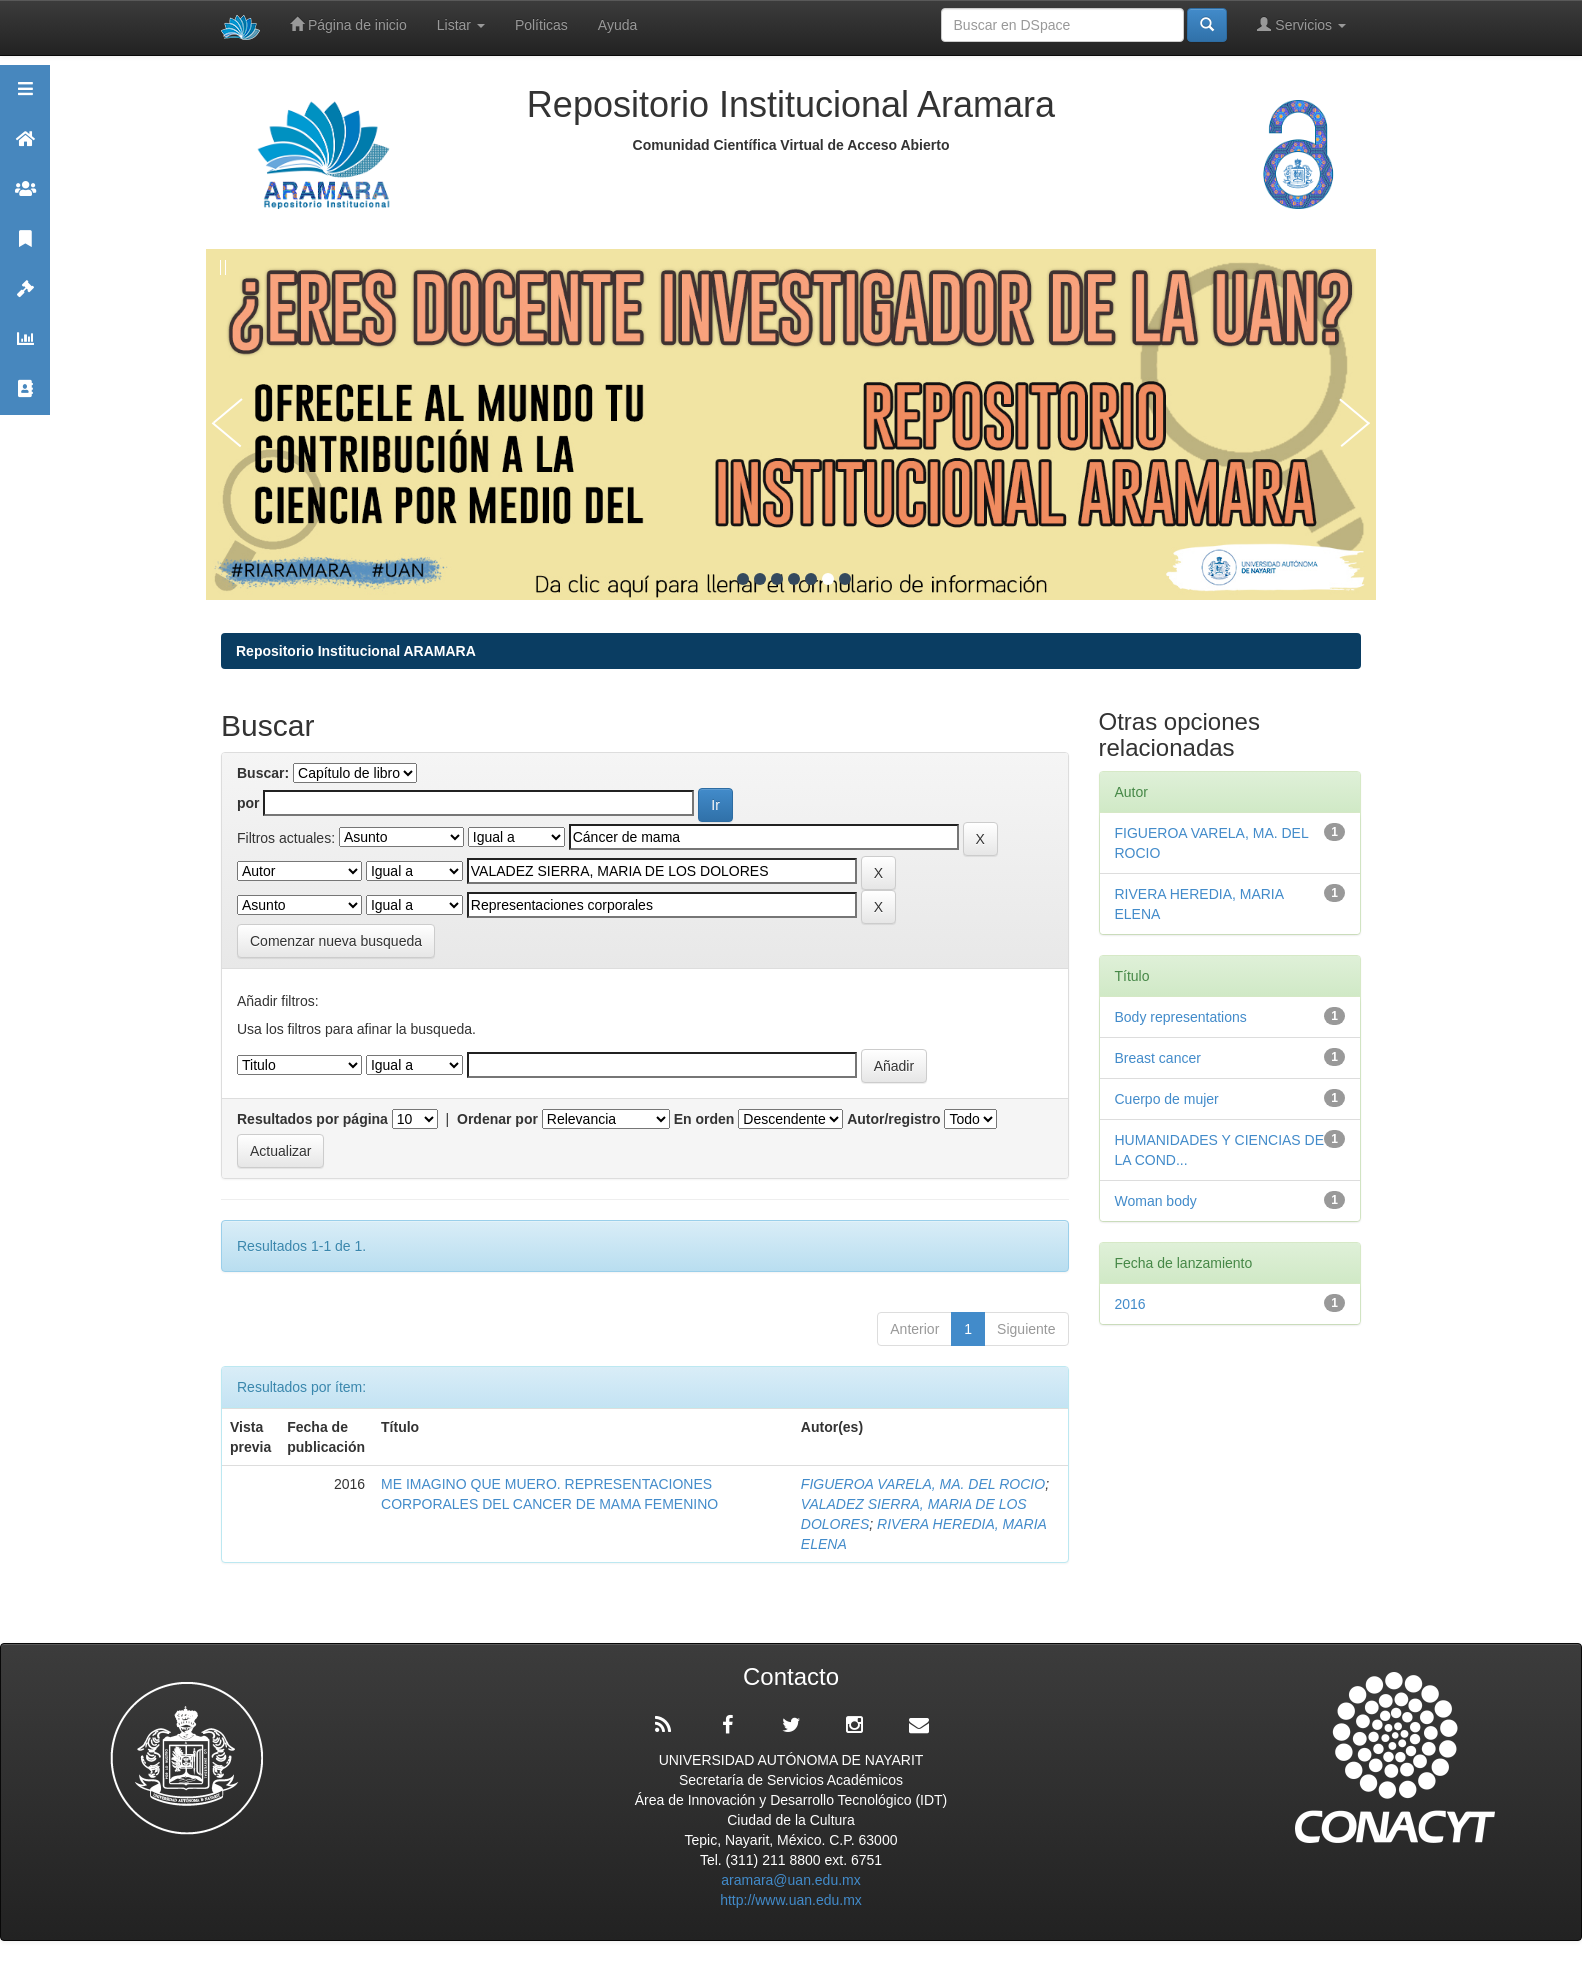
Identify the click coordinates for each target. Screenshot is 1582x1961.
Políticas (541, 25)
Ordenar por (497, 1119)
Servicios (1301, 24)
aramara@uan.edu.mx (791, 1880)
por (248, 803)
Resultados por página (312, 1119)
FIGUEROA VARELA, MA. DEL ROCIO (923, 1484)
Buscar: (263, 773)
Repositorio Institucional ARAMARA (356, 651)
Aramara (25, 147)
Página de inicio (348, 24)
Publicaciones (25, 247)
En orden (704, 1119)
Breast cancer (1158, 1058)
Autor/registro (893, 1119)
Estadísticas (25, 347)
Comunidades (25, 197)
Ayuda (617, 25)
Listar (461, 25)
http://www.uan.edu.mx (791, 1900)
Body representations (1181, 1017)
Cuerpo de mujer (1167, 1099)
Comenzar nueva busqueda (336, 941)
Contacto (25, 397)
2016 (1130, 1304)
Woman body (1156, 1201)
